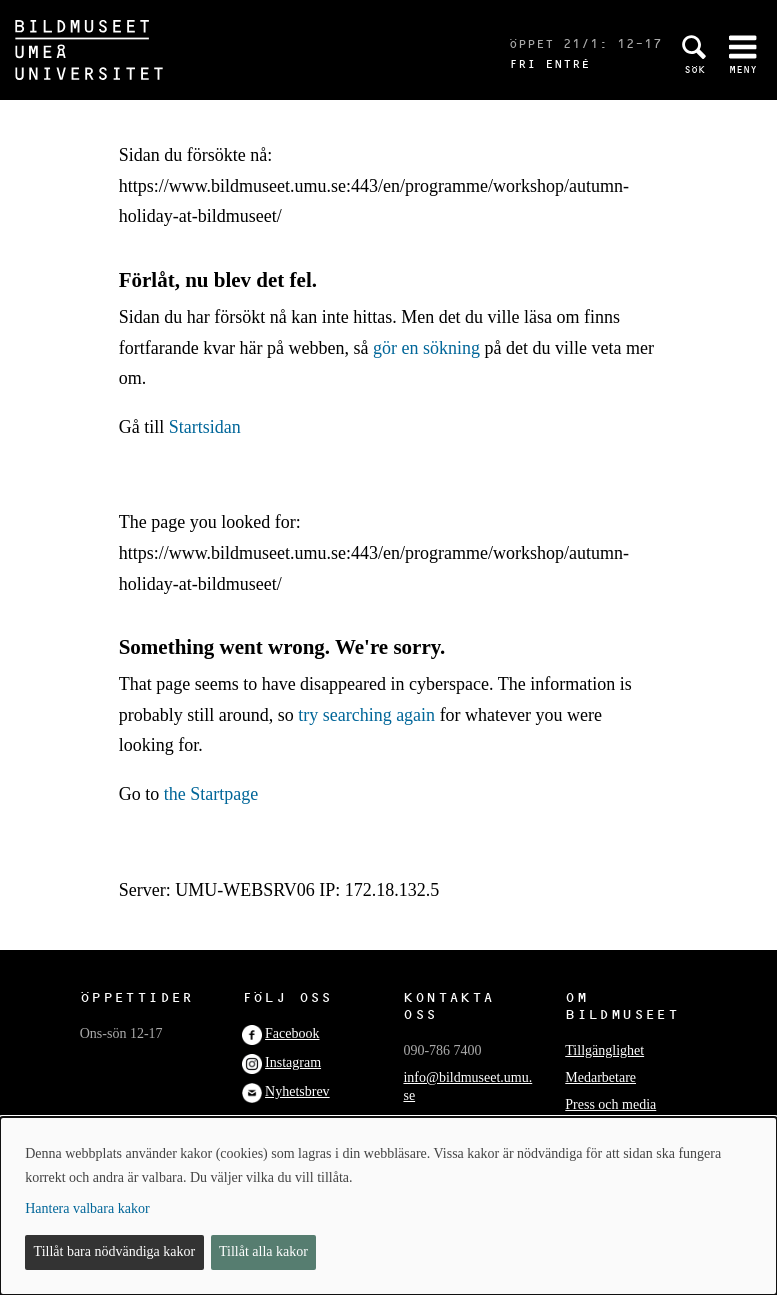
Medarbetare (600, 1077)
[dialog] (388, 1206)
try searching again (366, 715)
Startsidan (205, 427)
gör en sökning (426, 348)
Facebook (292, 1033)
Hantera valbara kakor (87, 1208)
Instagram (293, 1062)
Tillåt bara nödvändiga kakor (115, 1251)
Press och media (610, 1104)
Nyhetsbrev (297, 1091)
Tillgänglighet (604, 1050)
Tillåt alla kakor (263, 1251)
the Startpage (211, 794)
